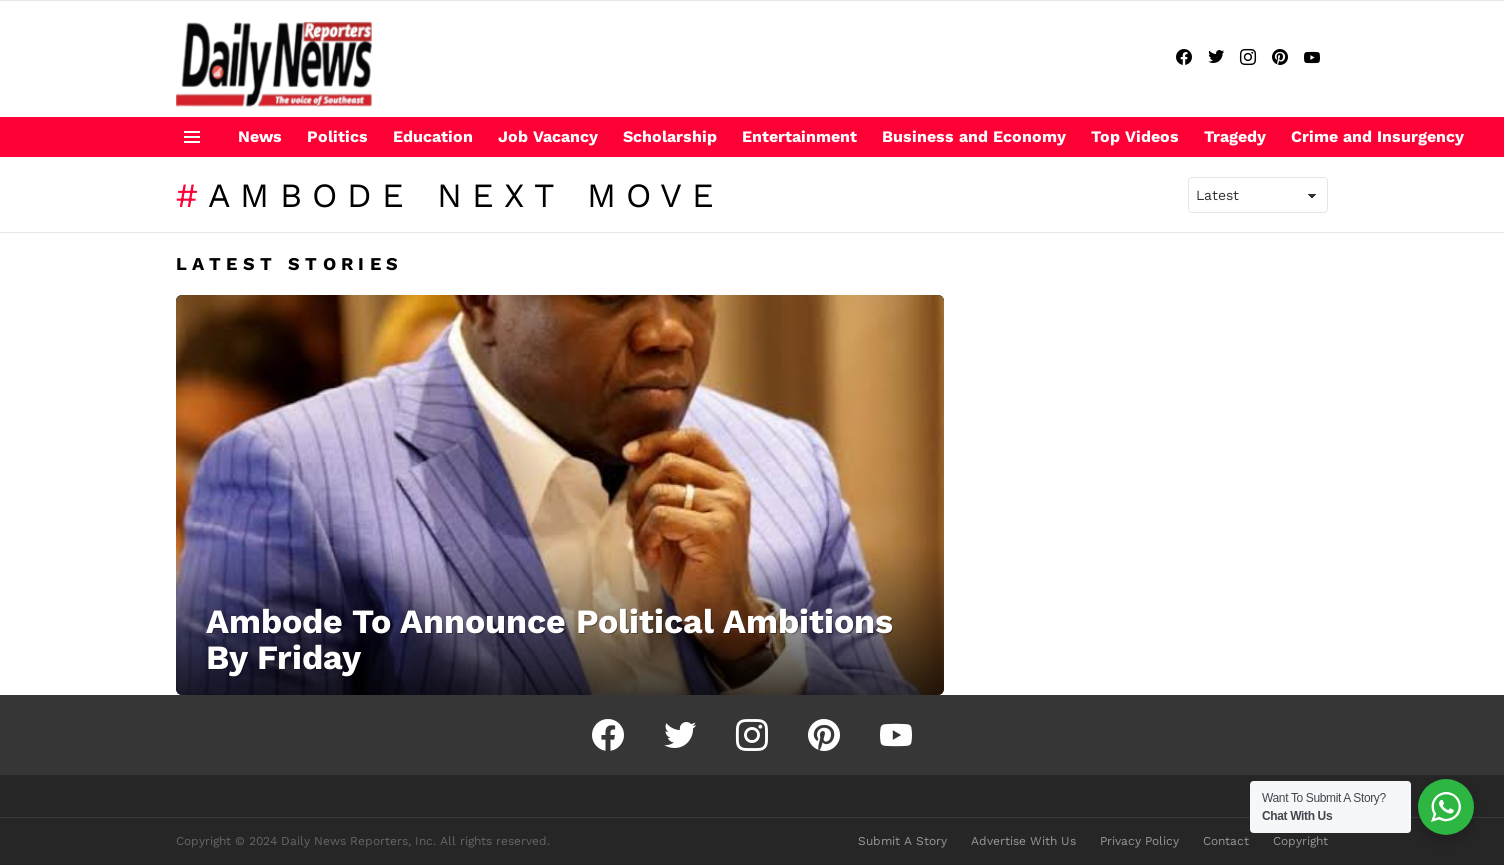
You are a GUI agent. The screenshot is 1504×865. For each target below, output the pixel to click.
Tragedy (1235, 136)
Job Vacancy (548, 136)
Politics (337, 136)
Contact (1226, 841)
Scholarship (670, 136)
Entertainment (799, 136)
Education (433, 136)
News (260, 136)
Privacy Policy (1139, 841)
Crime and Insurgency (1377, 136)
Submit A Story (902, 841)
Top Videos (1135, 136)
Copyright (1300, 841)
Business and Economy (974, 136)
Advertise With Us (1023, 841)
